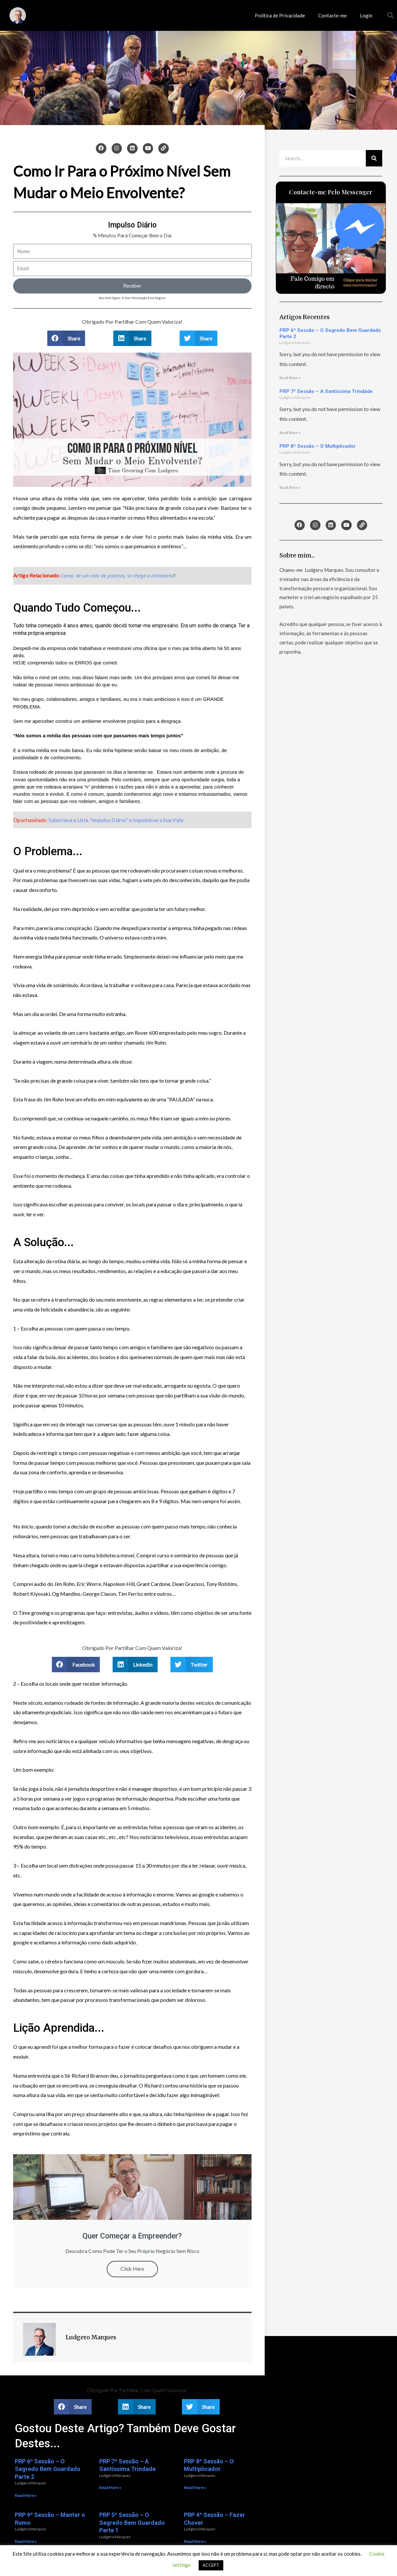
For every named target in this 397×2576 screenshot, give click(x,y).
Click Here (132, 2268)
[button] (390, 15)
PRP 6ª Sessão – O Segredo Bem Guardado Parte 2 (47, 2468)
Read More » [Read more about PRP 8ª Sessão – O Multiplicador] (290, 488)
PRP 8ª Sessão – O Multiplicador (317, 446)
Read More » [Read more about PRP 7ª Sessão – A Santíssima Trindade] (290, 433)
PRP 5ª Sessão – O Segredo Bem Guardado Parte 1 (132, 2522)
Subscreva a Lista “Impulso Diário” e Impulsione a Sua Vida (116, 819)
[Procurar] (374, 158)
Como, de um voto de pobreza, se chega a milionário (117, 576)
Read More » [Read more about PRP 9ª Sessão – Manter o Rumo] (26, 2541)
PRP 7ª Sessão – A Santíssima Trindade (326, 391)
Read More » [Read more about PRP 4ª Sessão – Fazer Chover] (195, 2541)
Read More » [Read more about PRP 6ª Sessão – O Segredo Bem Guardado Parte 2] (290, 378)
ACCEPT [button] (211, 2565)
